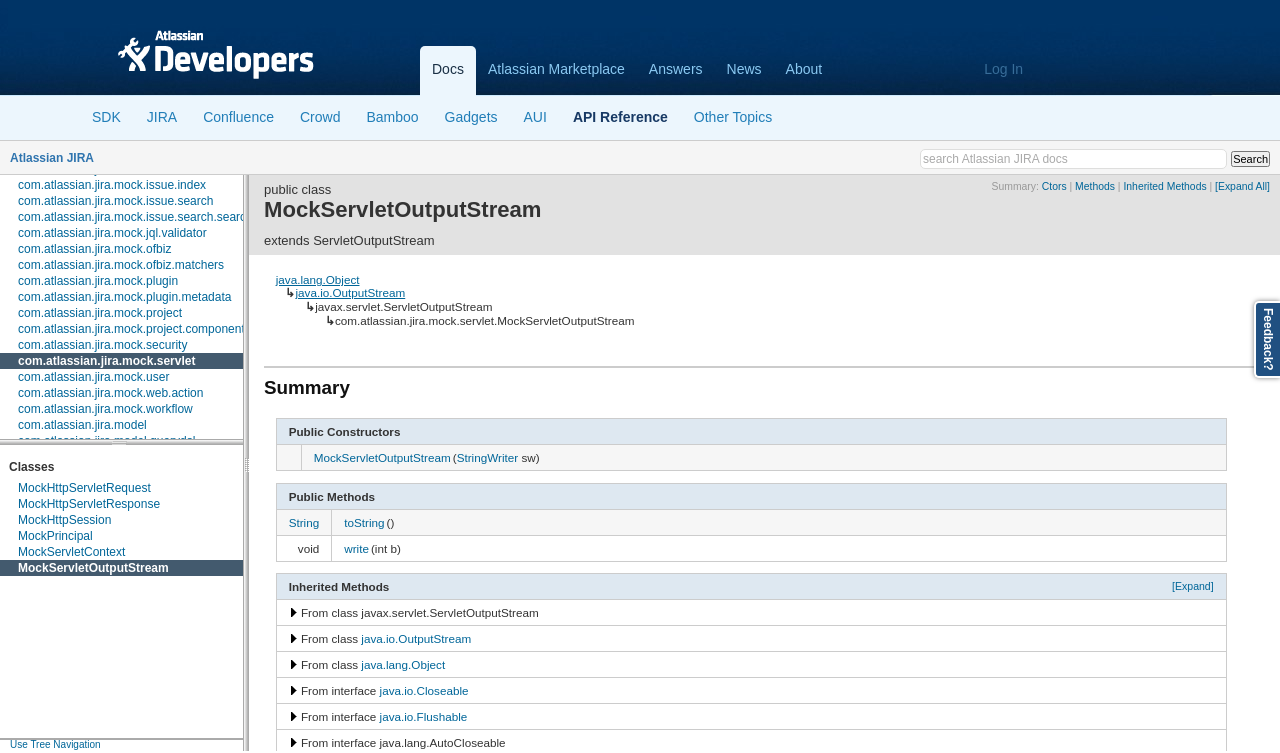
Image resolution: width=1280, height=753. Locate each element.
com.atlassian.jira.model (82, 425)
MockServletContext (71, 552)
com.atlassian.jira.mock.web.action (110, 393)
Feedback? (1268, 339)
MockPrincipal (55, 536)
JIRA (162, 117)
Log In (1003, 69)
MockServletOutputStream (93, 568)
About (804, 69)
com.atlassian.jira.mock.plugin (98, 281)
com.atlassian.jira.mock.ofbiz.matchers (121, 265)
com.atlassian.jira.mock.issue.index (112, 185)
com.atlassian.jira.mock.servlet (106, 361)
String (304, 522)
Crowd (320, 117)
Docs (448, 69)
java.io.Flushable (424, 716)
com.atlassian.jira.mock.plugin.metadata (124, 297)
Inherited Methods (1164, 186)
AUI (535, 117)
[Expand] (1193, 586)
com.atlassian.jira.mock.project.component (131, 329)
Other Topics (733, 117)
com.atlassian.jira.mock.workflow (105, 409)
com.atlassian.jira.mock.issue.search (115, 201)
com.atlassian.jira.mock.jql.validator (112, 233)
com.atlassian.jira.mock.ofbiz (94, 249)
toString (364, 522)
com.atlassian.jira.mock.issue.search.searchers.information (175, 217)
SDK (106, 117)
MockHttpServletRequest (84, 488)
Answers (676, 69)
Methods (1095, 186)
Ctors (1054, 186)
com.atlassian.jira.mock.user (93, 377)
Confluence (238, 117)
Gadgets (471, 117)
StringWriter (487, 457)
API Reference (620, 117)
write (356, 548)
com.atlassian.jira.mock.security (102, 345)
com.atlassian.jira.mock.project (100, 313)
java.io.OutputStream (350, 292)
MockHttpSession (64, 520)
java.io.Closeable (424, 690)
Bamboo (392, 117)
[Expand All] (1242, 186)
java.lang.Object (318, 279)
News (744, 69)
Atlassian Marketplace (556, 69)
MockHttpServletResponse (89, 504)
